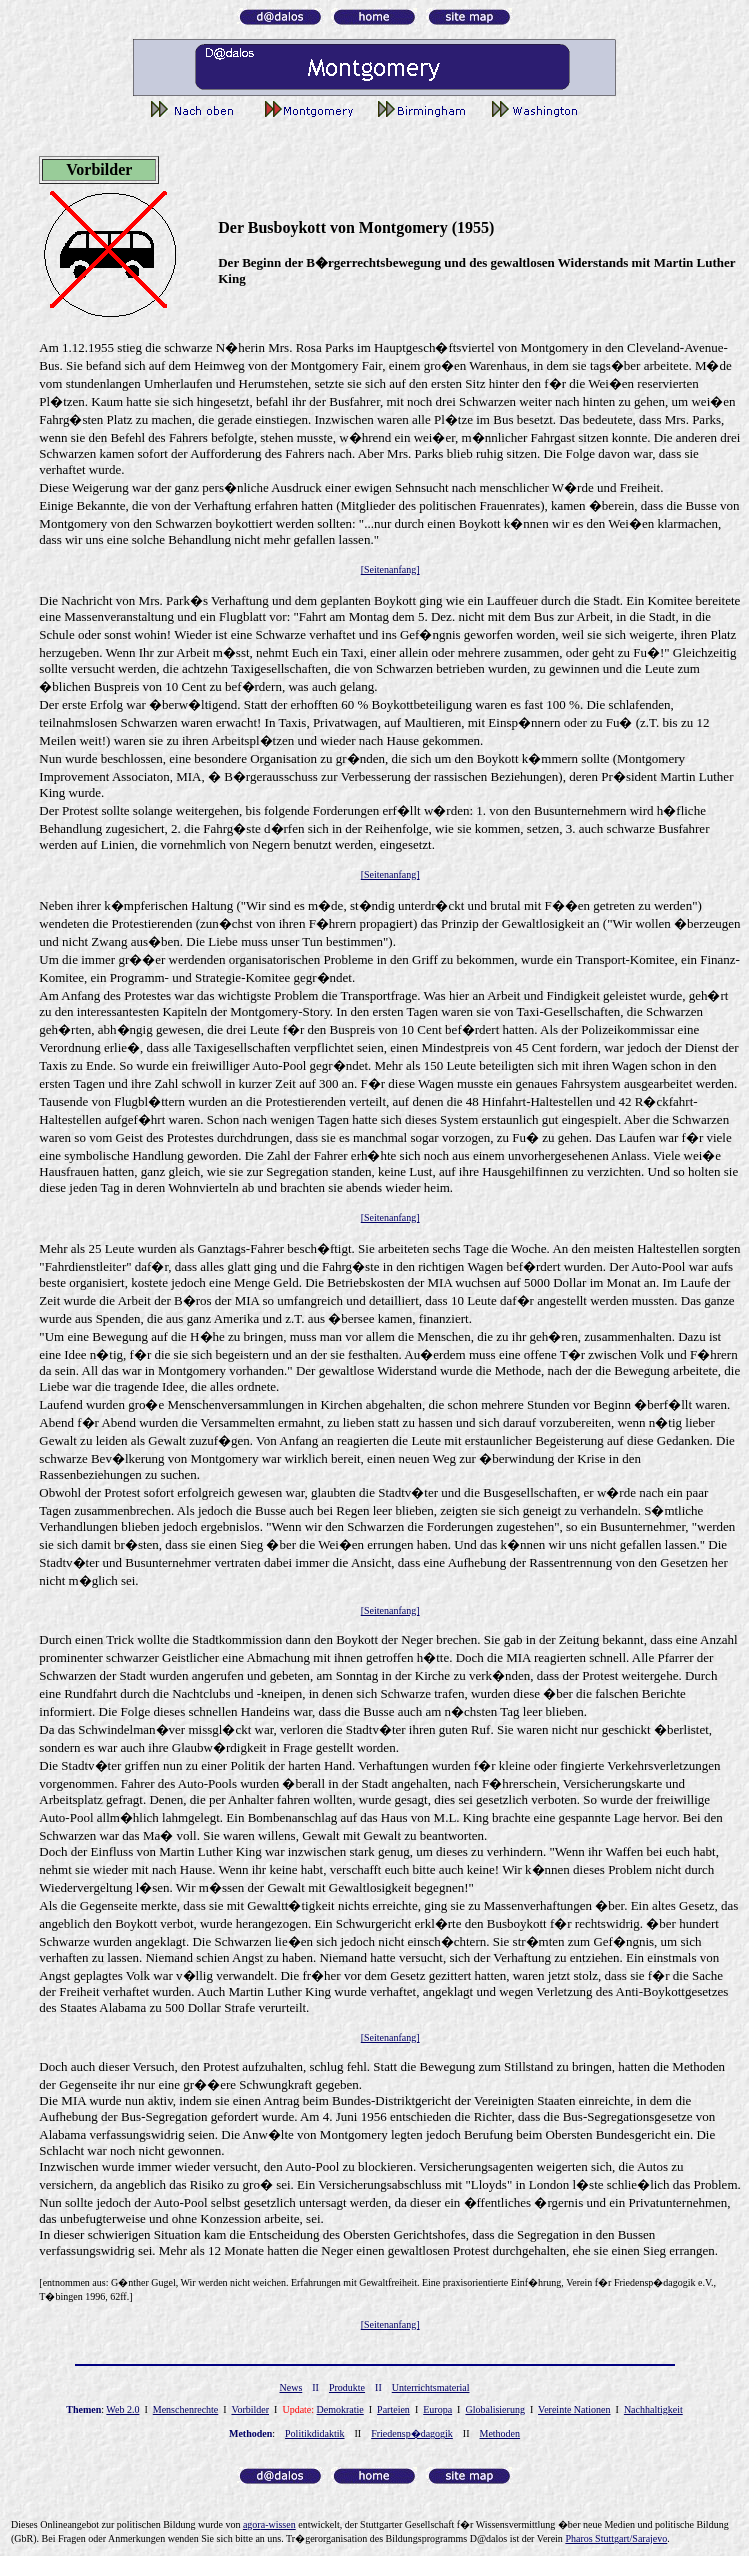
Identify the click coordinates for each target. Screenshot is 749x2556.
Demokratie (340, 2409)
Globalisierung (494, 2409)
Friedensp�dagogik (412, 2433)
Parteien (393, 2409)
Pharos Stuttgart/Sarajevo (616, 2538)
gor (269, 2524)
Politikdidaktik (314, 2433)
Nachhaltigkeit (653, 2409)
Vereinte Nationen (574, 2409)
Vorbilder (250, 2409)
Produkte (347, 2387)
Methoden (500, 2433)
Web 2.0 (122, 2409)
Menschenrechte (186, 2409)
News (291, 2387)
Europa (437, 2409)
